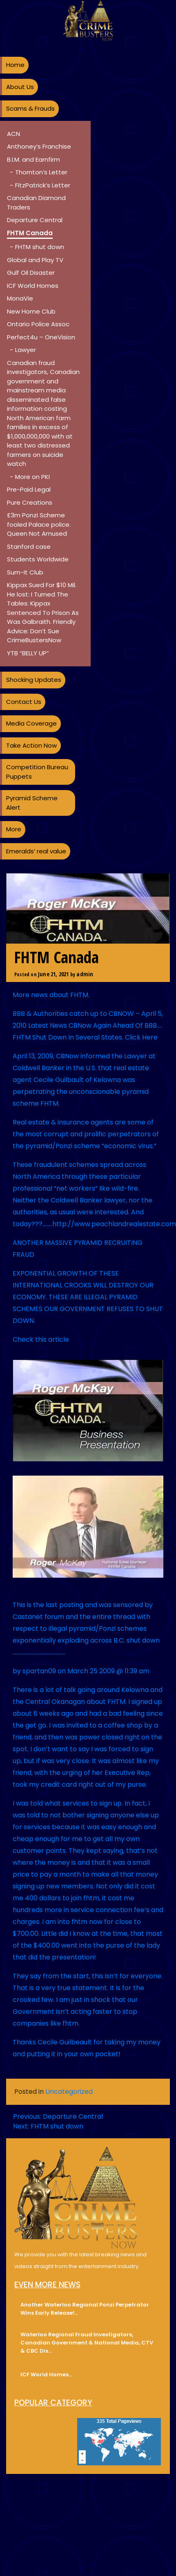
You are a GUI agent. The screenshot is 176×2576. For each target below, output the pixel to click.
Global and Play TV (35, 260)
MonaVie (20, 298)
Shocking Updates (33, 679)
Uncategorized (69, 2091)
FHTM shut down (39, 247)
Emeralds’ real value (36, 851)
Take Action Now (31, 745)
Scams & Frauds (30, 108)
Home (15, 64)
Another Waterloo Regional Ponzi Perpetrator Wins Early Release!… (84, 2309)
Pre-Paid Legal (29, 489)
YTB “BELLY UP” (28, 653)
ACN (13, 133)
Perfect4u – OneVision (41, 337)
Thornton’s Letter (41, 172)
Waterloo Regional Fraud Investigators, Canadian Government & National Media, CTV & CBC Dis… (86, 2343)
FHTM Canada (30, 233)
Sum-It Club (25, 572)
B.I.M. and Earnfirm (33, 159)
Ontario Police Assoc (38, 324)
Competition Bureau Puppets (37, 772)
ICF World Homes (32, 285)
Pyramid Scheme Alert (32, 803)
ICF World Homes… (46, 2374)
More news (30, 995)
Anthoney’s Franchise (39, 146)
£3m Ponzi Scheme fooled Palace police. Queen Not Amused (39, 524)
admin (84, 974)
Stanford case (29, 546)
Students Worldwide (38, 559)
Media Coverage (31, 723)
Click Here (141, 1037)
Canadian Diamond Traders (36, 203)
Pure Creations (29, 502)
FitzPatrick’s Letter (42, 185)
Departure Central (34, 220)
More (13, 829)
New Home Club (31, 311)
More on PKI (32, 476)
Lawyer (25, 349)
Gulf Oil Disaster (31, 272)
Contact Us (23, 701)
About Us (20, 86)
